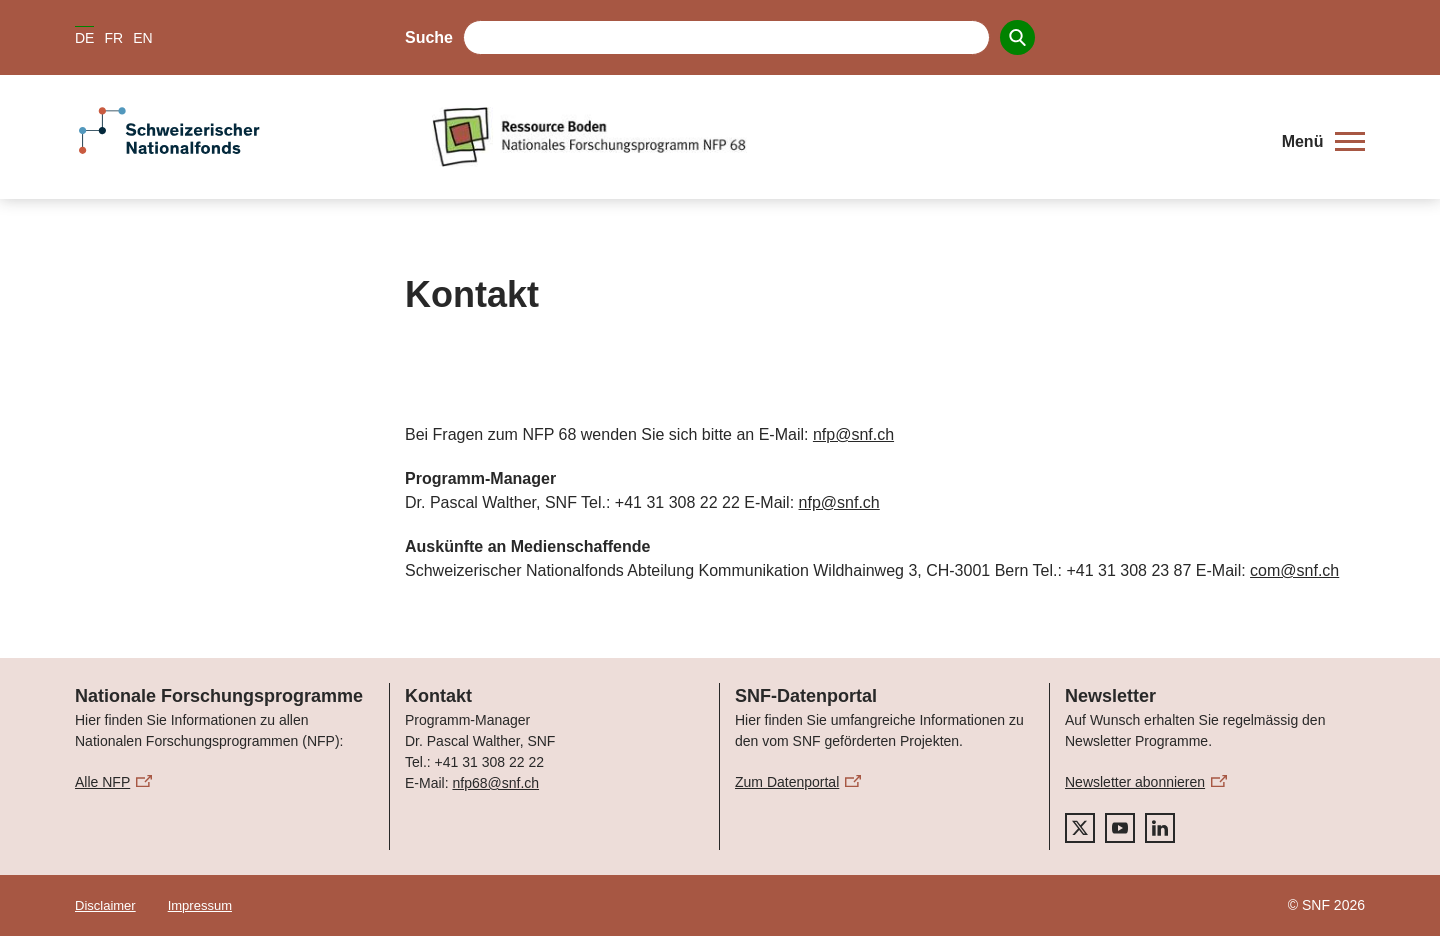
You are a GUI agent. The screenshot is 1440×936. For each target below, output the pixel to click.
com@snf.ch (1294, 570)
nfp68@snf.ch (495, 783)
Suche (429, 37)
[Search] (1017, 37)
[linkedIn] (1160, 828)
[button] (1323, 142)
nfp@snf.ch (853, 434)
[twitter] (1080, 828)
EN (142, 38)
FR (113, 38)
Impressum (200, 905)
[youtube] (1120, 828)
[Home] (844, 137)
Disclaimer (105, 905)
